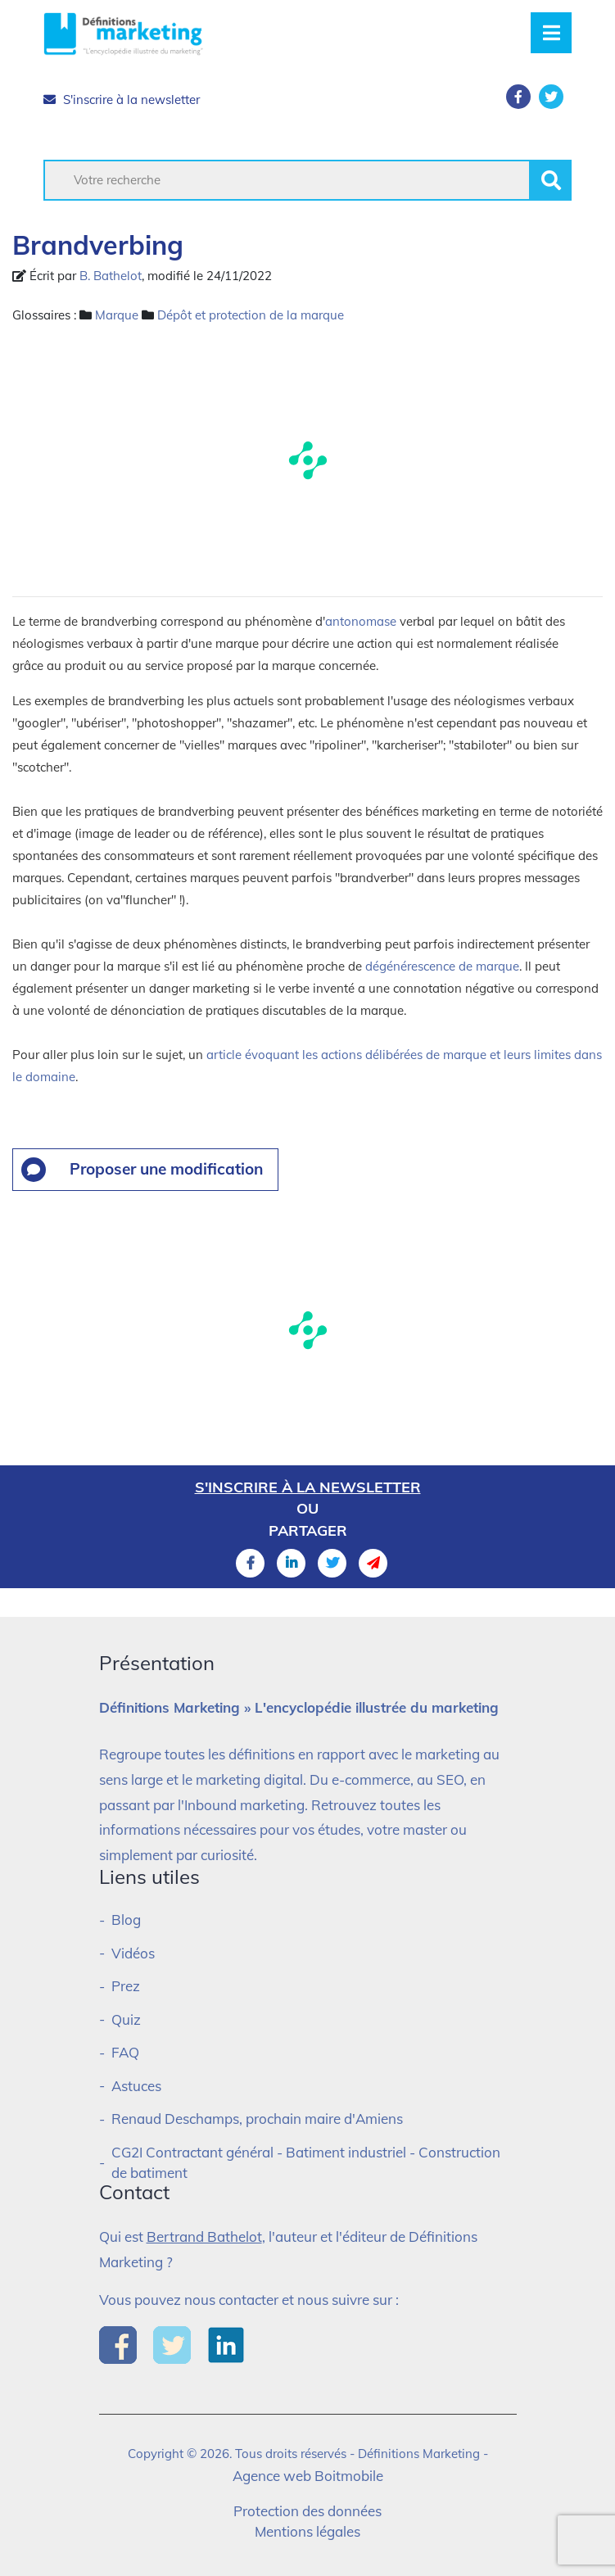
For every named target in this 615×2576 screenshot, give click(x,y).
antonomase (360, 621)
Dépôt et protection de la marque (250, 315)
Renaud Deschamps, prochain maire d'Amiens (257, 2118)
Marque (116, 315)
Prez (125, 1985)
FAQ (125, 2052)
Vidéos (133, 1953)
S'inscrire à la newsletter (121, 99)
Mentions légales (307, 2531)
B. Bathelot (110, 275)
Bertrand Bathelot (204, 2236)
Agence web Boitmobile (308, 2475)
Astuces (136, 2085)
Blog (126, 1919)
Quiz (126, 2019)
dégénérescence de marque (442, 966)
